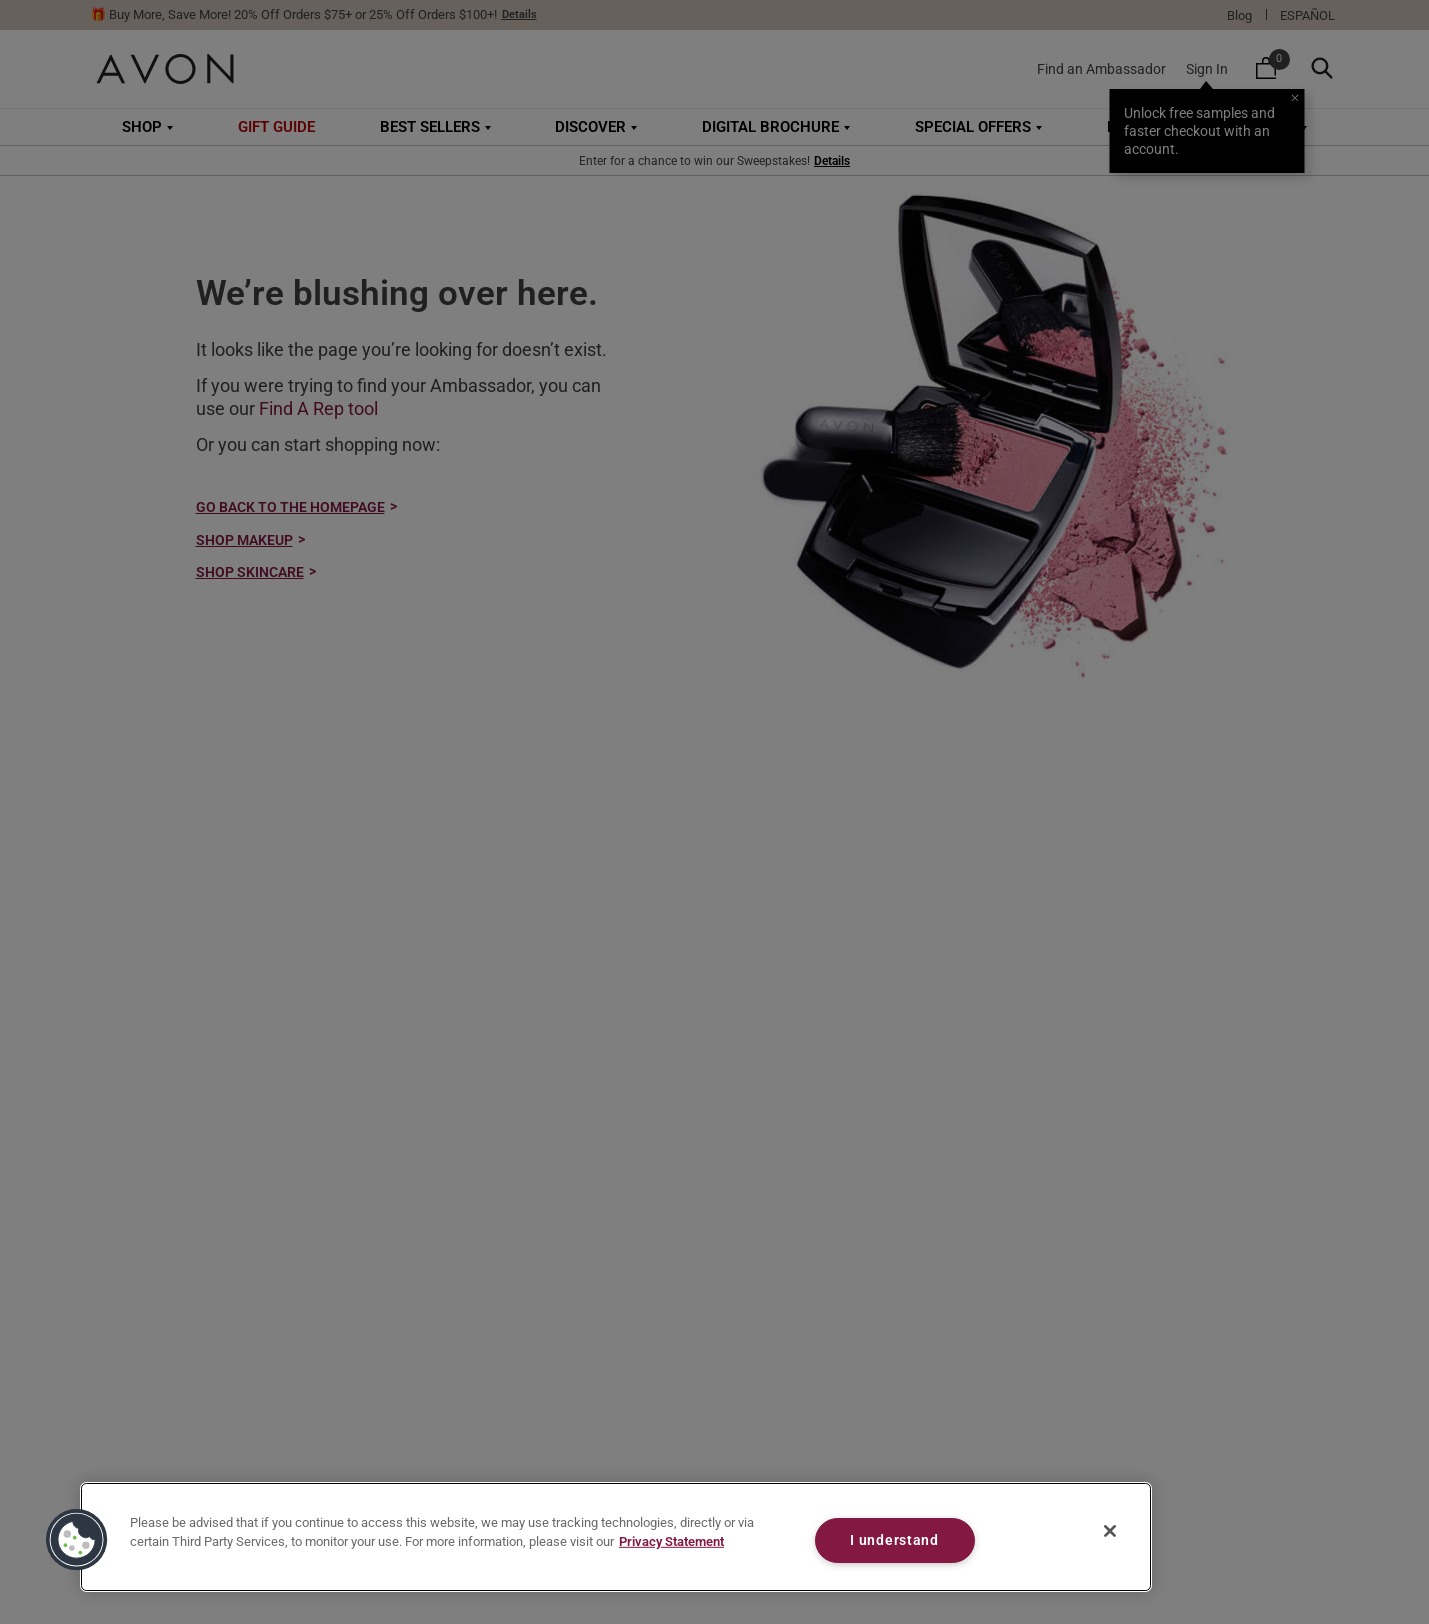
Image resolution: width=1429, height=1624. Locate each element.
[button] (77, 1540)
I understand (894, 1540)
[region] (616, 1537)
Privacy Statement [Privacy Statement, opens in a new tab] (671, 1541)
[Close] (1110, 1531)
